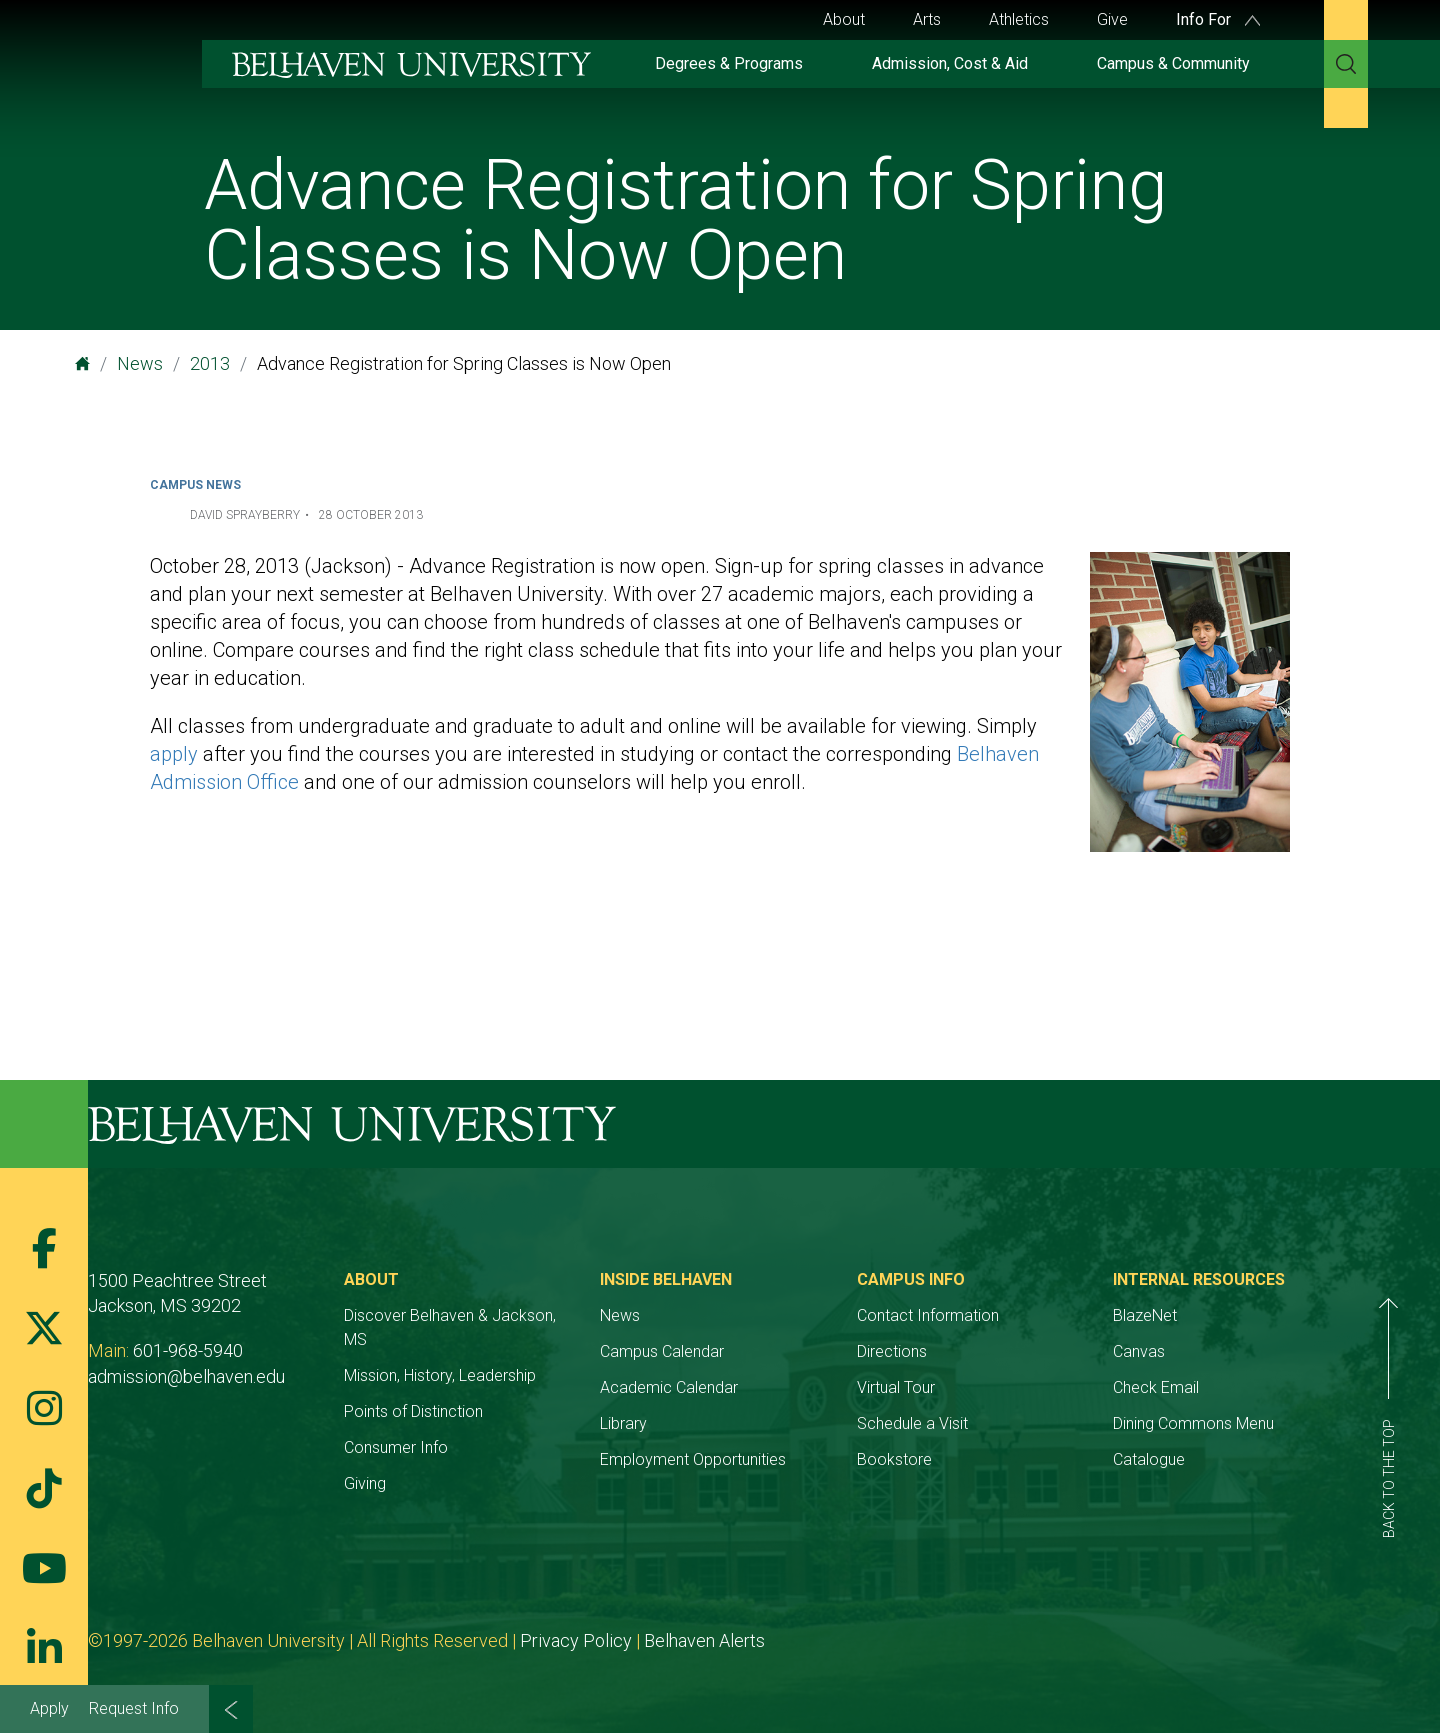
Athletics (1019, 19)
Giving (365, 1483)
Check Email (1156, 1387)
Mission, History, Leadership (440, 1375)
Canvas (1139, 1351)
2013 (210, 363)
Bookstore (894, 1459)
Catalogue (1149, 1459)
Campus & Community (1173, 63)
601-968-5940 (188, 1350)
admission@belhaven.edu (186, 1376)
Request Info (134, 1708)
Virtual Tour (896, 1387)
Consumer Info (396, 1447)
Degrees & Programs (729, 63)
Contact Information (928, 1315)
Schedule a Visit (912, 1423)
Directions (892, 1351)
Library (623, 1423)
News (140, 363)
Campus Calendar (662, 1351)
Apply (49, 1708)
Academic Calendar (669, 1387)
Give (1112, 19)
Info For (1218, 19)
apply (174, 754)
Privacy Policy (576, 1640)
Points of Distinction (413, 1411)
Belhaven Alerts (704, 1640)
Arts (927, 19)
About (844, 19)
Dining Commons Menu (1193, 1423)
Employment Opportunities (693, 1459)
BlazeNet (1145, 1315)
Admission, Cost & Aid (950, 63)
